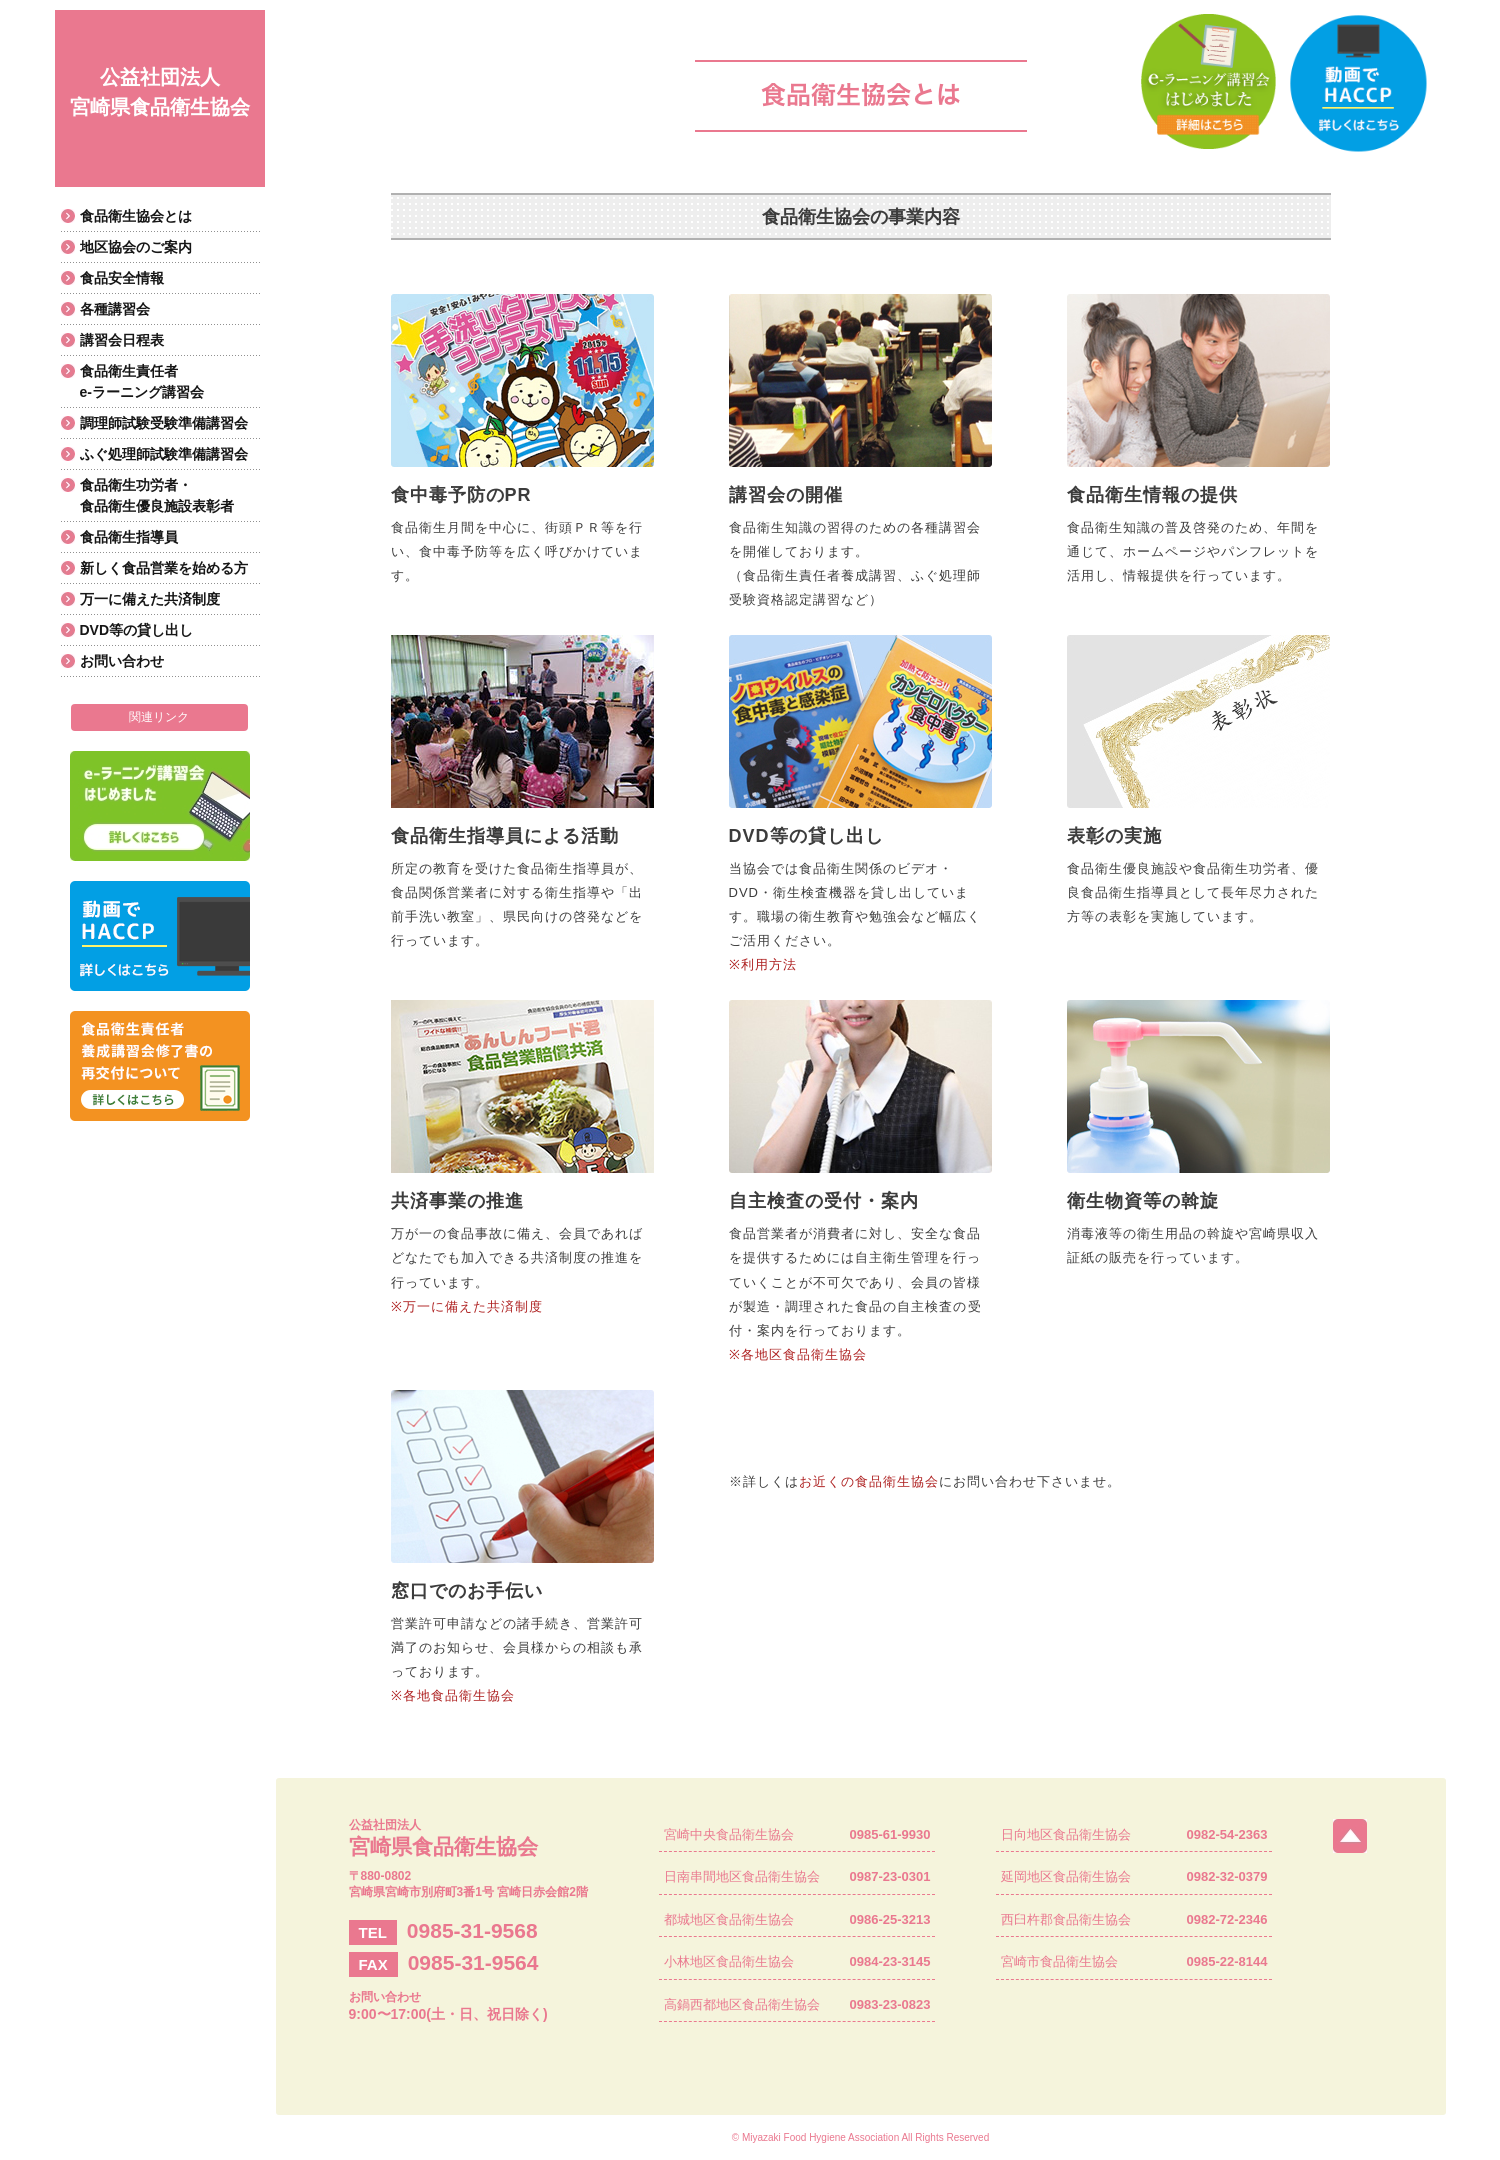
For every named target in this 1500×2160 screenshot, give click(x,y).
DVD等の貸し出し (137, 630)
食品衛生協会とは (136, 216)
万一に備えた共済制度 (150, 599)
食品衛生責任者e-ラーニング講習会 (142, 381)
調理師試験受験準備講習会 (164, 423)
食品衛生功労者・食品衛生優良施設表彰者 (157, 495)
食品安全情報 (122, 278)
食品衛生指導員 (129, 537)
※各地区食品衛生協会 (798, 1354)
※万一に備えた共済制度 (467, 1306)
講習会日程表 (122, 340)
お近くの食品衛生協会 (869, 1481)
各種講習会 (115, 309)
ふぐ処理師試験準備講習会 (164, 454)
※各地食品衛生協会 (453, 1695)
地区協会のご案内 (136, 247)
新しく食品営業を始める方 (164, 568)
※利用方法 (763, 964)
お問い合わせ (122, 661)
